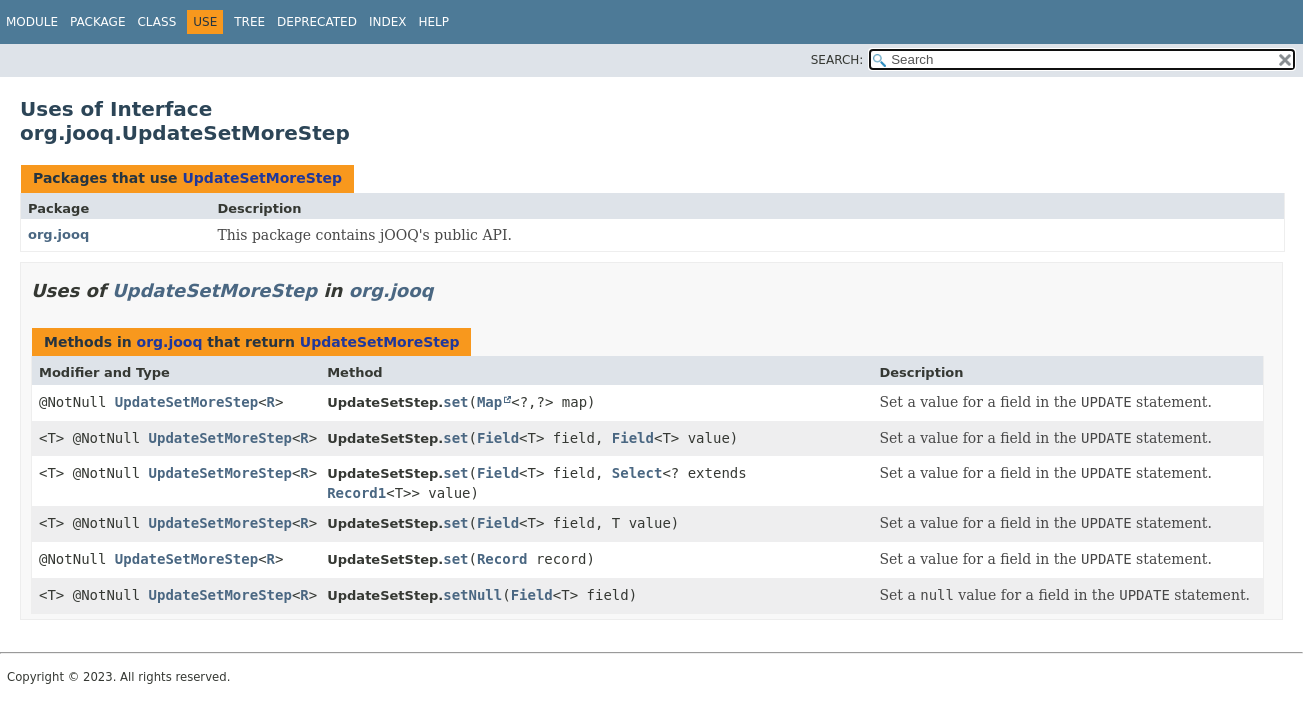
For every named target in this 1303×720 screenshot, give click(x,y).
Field (498, 438)
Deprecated (317, 22)
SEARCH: (837, 60)
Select (637, 473)
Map (489, 402)
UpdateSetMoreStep (262, 178)
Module (32, 22)
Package (97, 22)
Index (388, 22)
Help (433, 22)
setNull (472, 595)
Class (156, 22)
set (455, 402)
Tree (249, 22)
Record (502, 559)
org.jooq (58, 234)
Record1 (356, 493)
